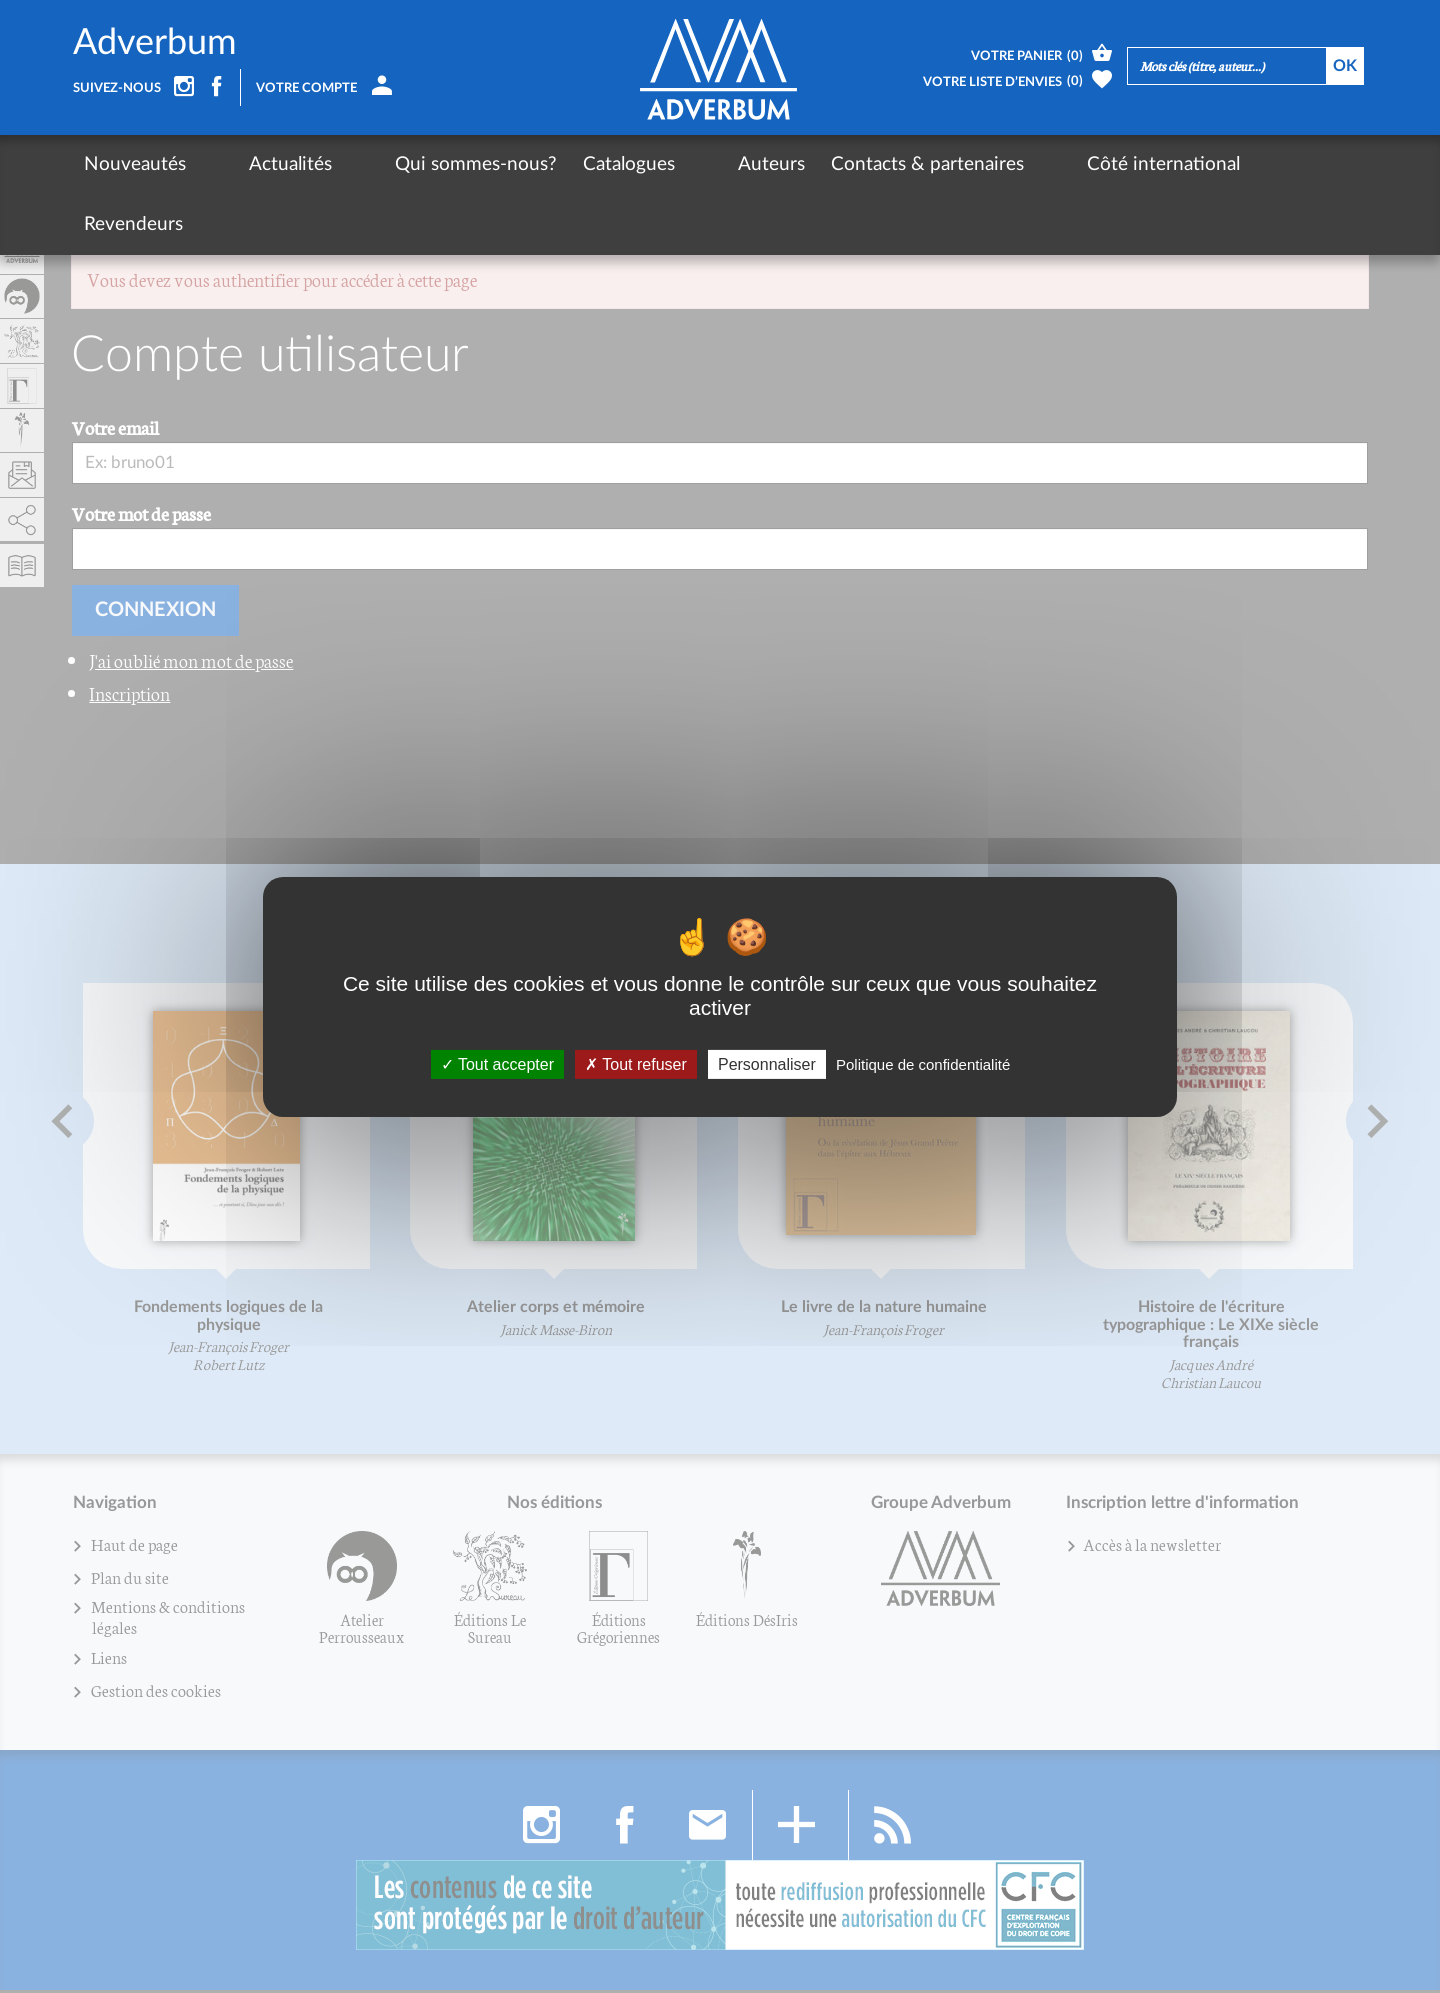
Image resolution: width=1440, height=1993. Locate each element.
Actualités (253, 164)
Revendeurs (1167, 164)
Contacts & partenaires (816, 164)
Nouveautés (135, 164)
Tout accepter (497, 1063)
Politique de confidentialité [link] (923, 1063)
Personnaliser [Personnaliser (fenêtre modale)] (767, 1063)
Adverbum (155, 44)
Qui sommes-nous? (402, 164)
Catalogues (555, 164)
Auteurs (660, 164)
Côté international (1015, 164)
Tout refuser (636, 1063)
